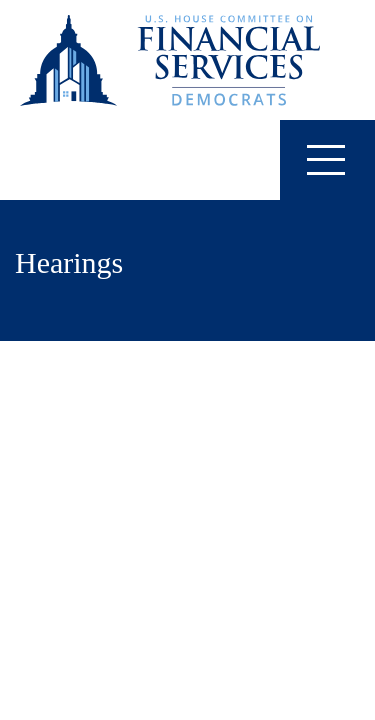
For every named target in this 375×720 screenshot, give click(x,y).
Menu (312, 159)
